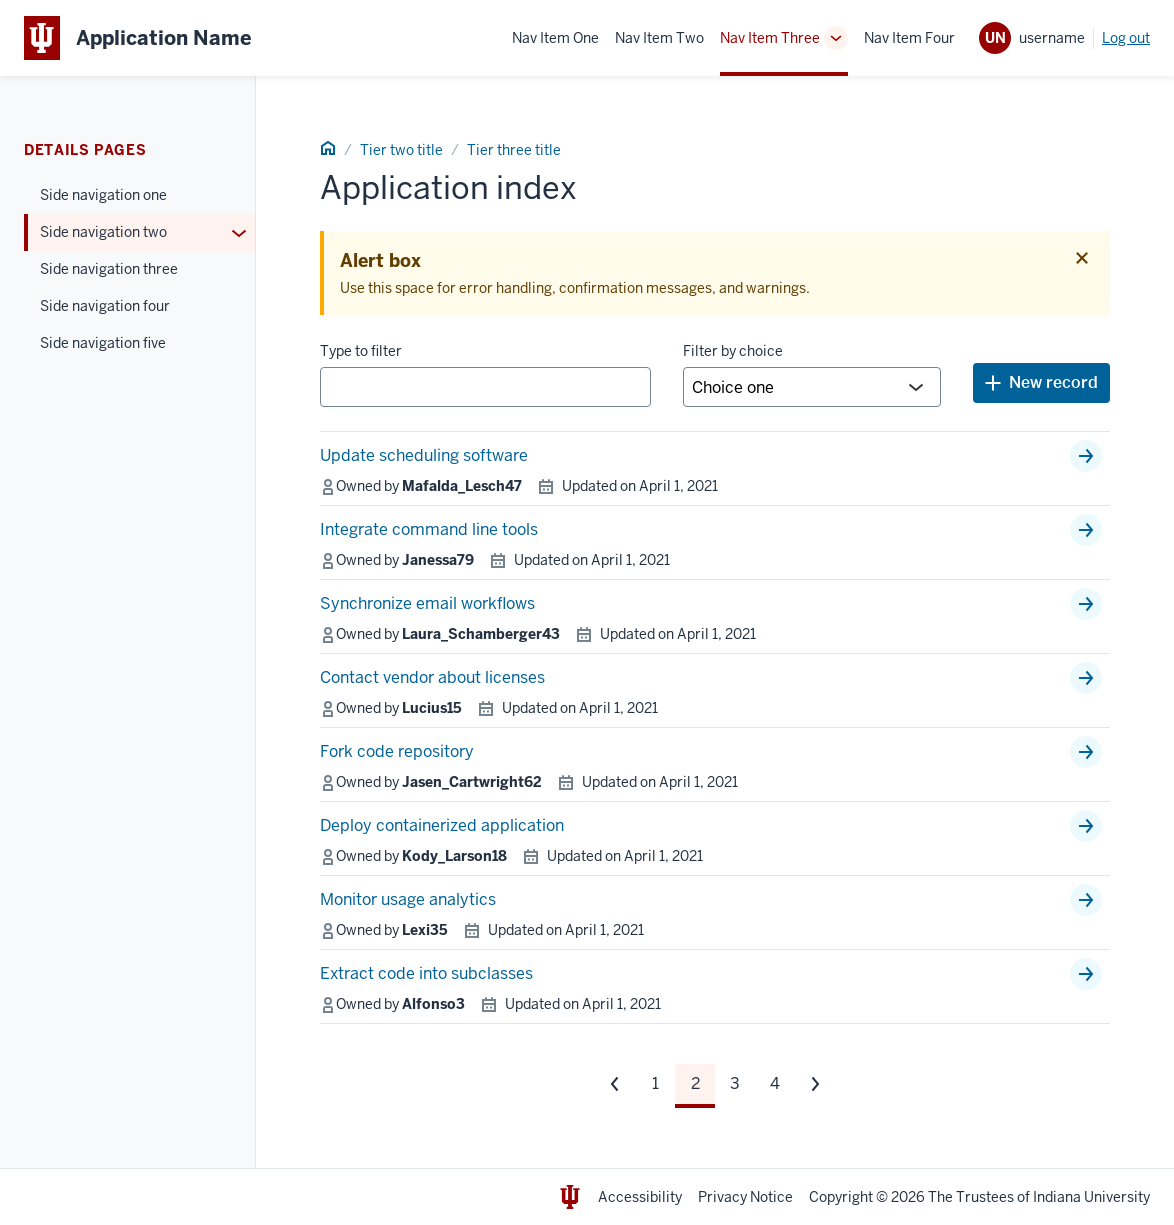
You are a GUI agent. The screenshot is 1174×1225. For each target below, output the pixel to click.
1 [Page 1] (655, 1083)
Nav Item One (555, 38)
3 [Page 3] (735, 1083)
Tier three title (514, 150)
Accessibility (640, 1197)
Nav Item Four (909, 38)
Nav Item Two (659, 38)
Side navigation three (109, 269)
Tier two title (401, 150)
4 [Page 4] (775, 1083)
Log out (1126, 38)
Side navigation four (105, 306)
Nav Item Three (770, 38)
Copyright (841, 1197)
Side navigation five (103, 343)
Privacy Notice (745, 1197)
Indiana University (1091, 1197)
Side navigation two (103, 232)
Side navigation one (103, 195)
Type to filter (361, 351)
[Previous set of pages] (615, 1084)
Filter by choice (733, 351)
